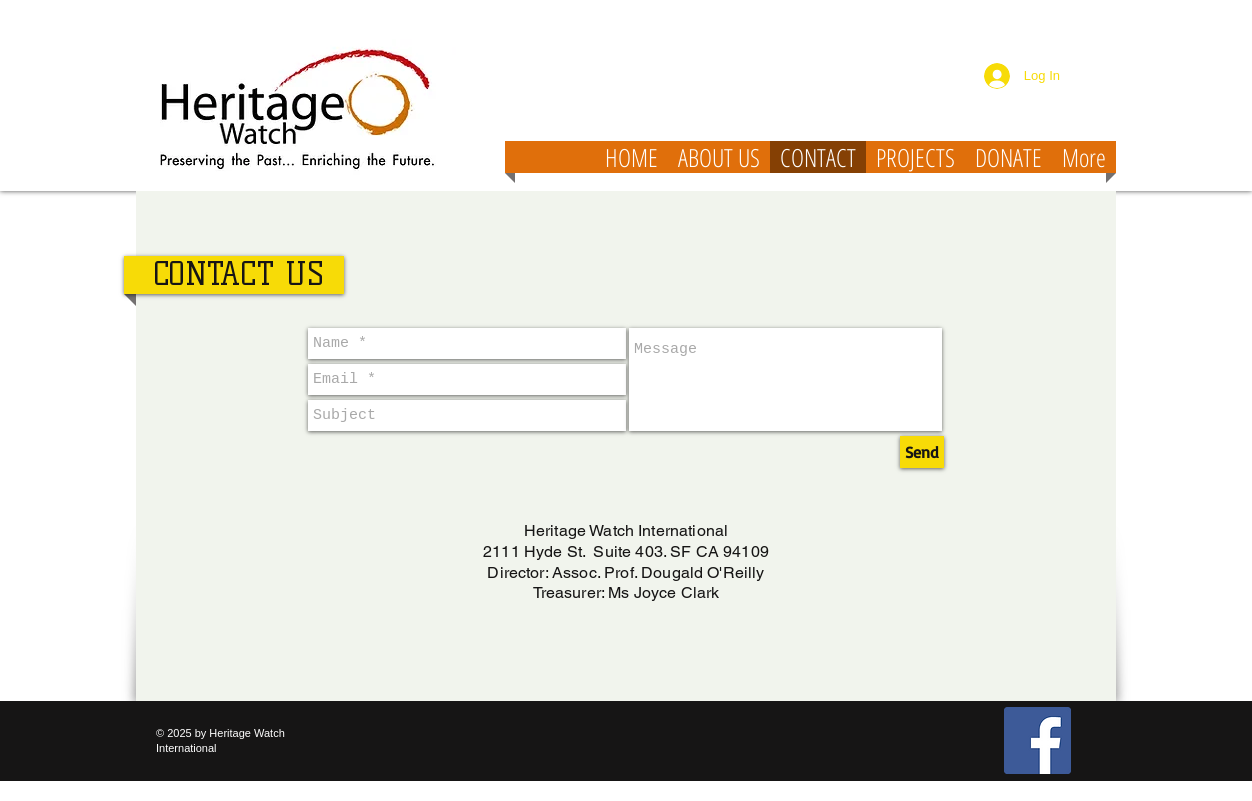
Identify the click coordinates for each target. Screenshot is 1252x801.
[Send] (922, 452)
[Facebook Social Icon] (1037, 740)
